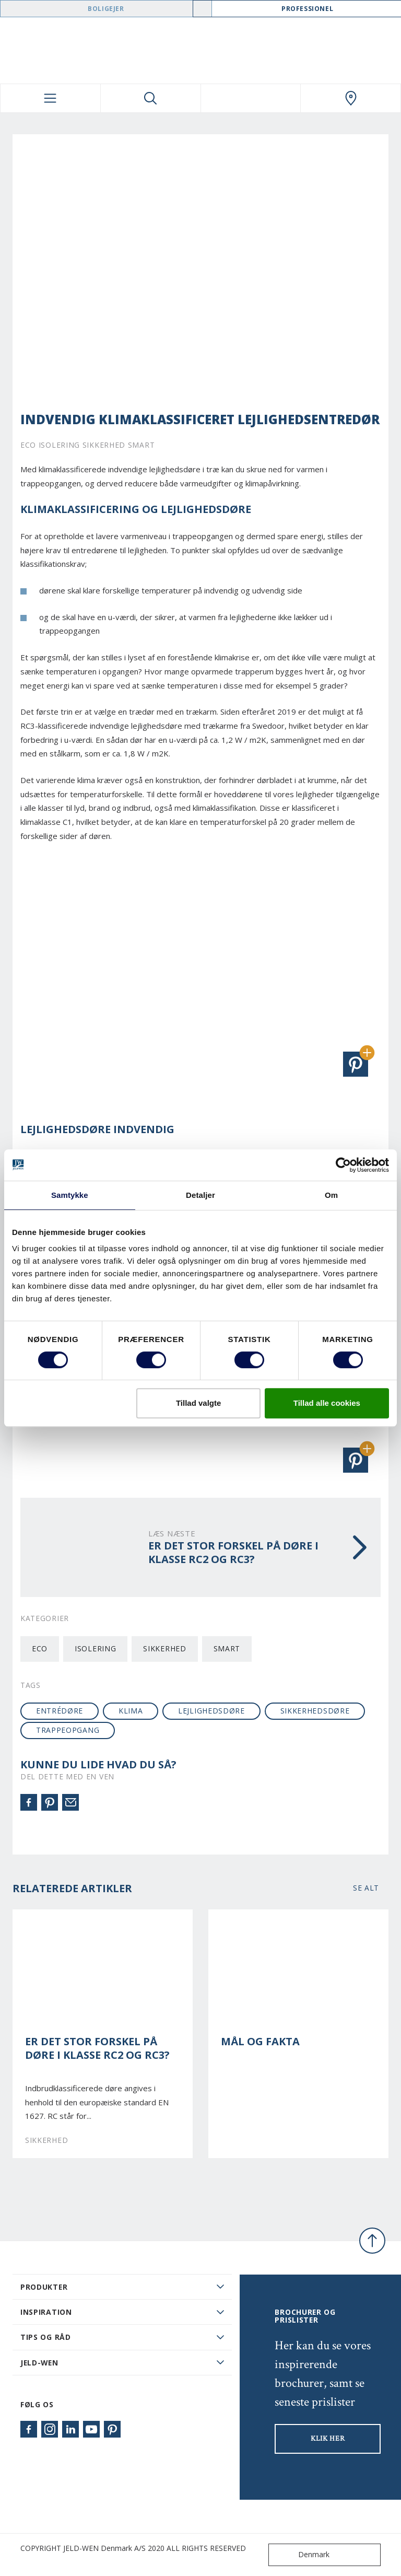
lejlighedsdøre (211, 1711)
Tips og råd (45, 2337)
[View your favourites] (250, 98)
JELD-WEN (39, 2363)
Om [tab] (331, 1195)
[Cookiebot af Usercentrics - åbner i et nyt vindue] (343, 1165)
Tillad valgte (198, 1402)
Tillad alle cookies (326, 1402)
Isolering (95, 1648)
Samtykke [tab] (69, 1195)
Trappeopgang (67, 1730)
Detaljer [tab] (200, 1195)
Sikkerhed (164, 1648)
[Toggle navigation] (50, 98)
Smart (227, 1648)
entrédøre (59, 1711)
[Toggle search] (150, 98)
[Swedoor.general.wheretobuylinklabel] (350, 98)
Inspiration (46, 2312)
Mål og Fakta (260, 2041)
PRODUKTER (43, 2287)
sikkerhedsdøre (315, 1711)
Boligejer (106, 8)
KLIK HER (328, 2438)
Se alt (366, 1888)
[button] (355, 1064)
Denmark (301, 2554)
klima (131, 1711)
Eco (40, 1648)
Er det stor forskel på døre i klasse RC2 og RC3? (97, 2048)
